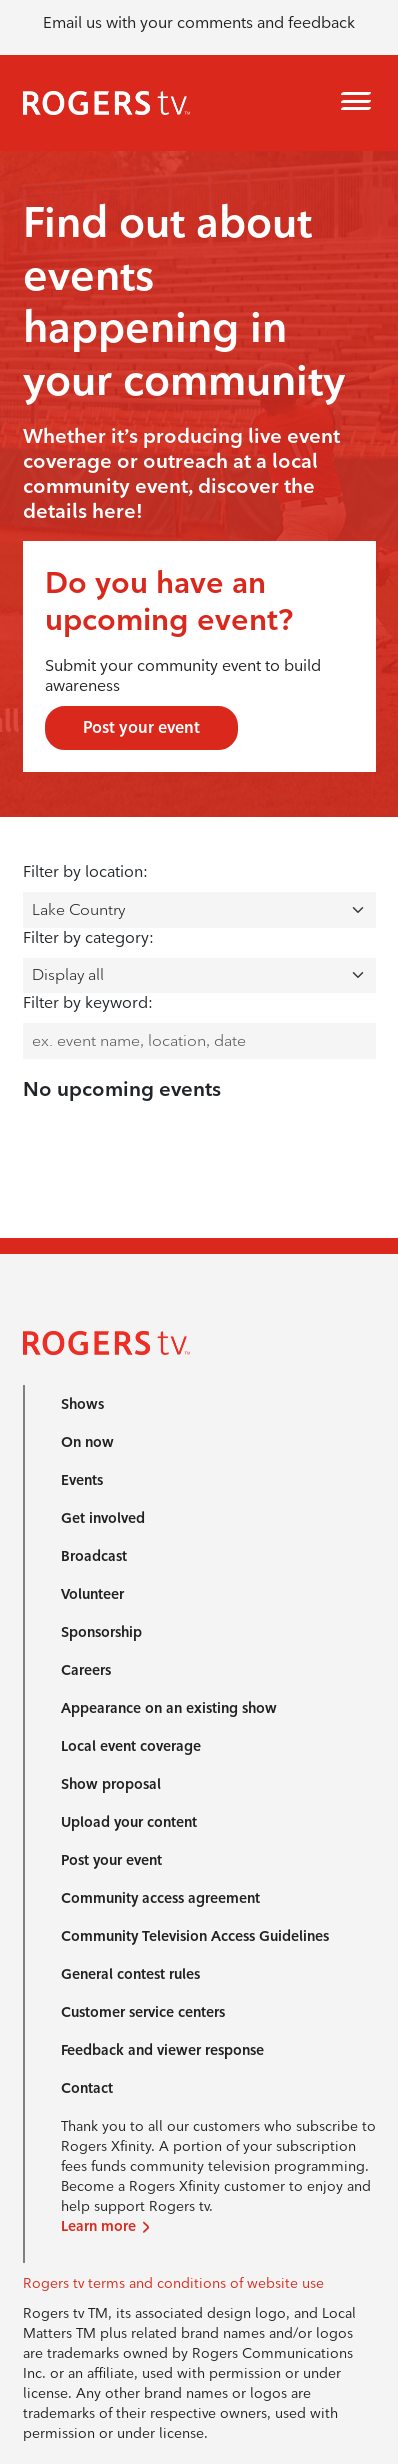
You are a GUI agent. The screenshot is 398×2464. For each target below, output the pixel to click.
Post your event (141, 727)
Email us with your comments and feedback (199, 22)
